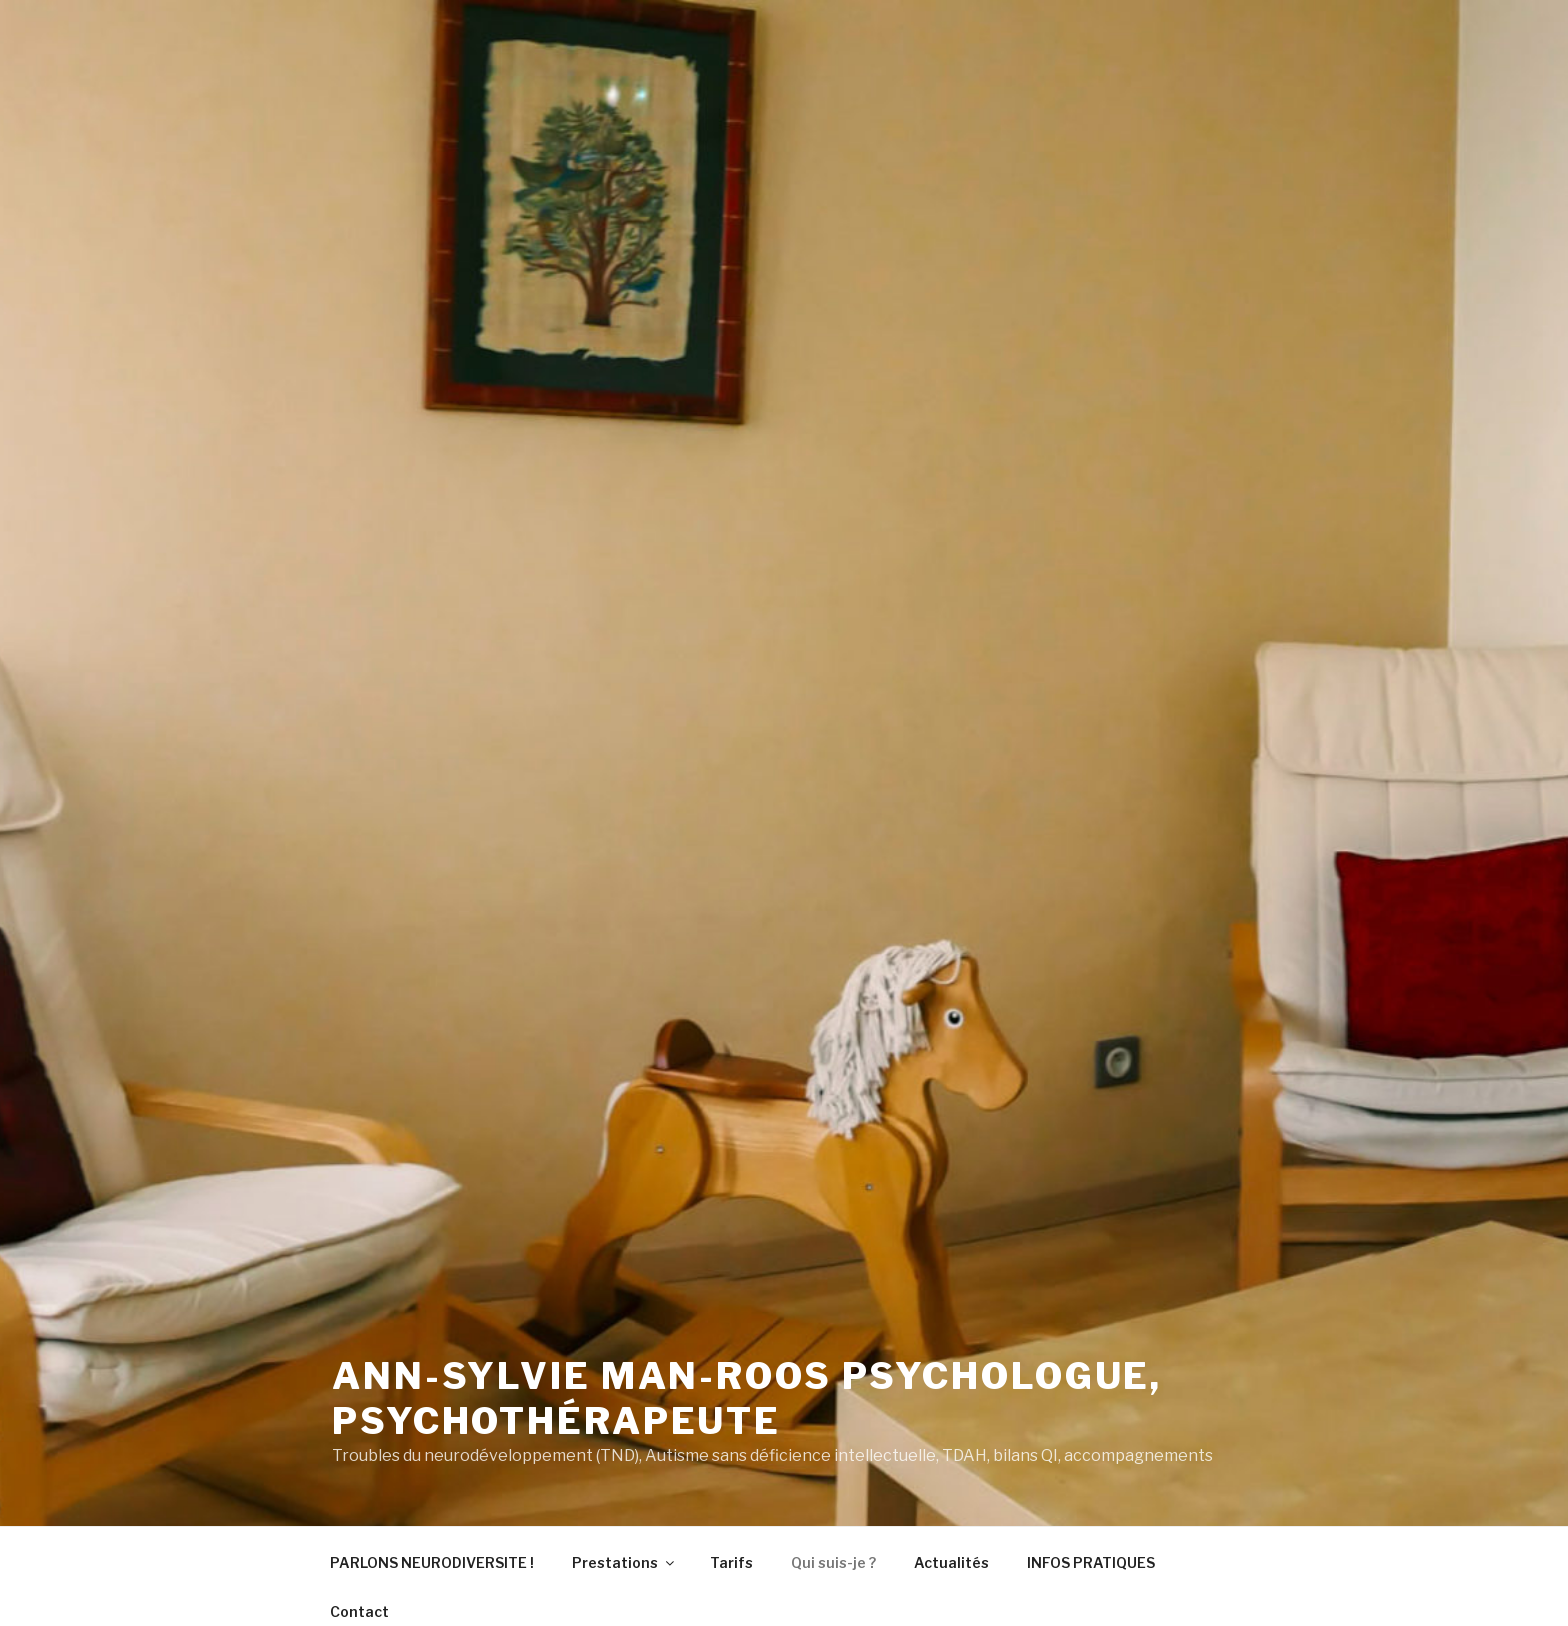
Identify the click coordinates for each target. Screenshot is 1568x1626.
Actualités (951, 1562)
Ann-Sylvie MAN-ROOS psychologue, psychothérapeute (747, 1398)
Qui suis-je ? (833, 1562)
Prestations (624, 1562)
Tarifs (731, 1562)
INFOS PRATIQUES (1091, 1562)
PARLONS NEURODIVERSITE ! (432, 1562)
